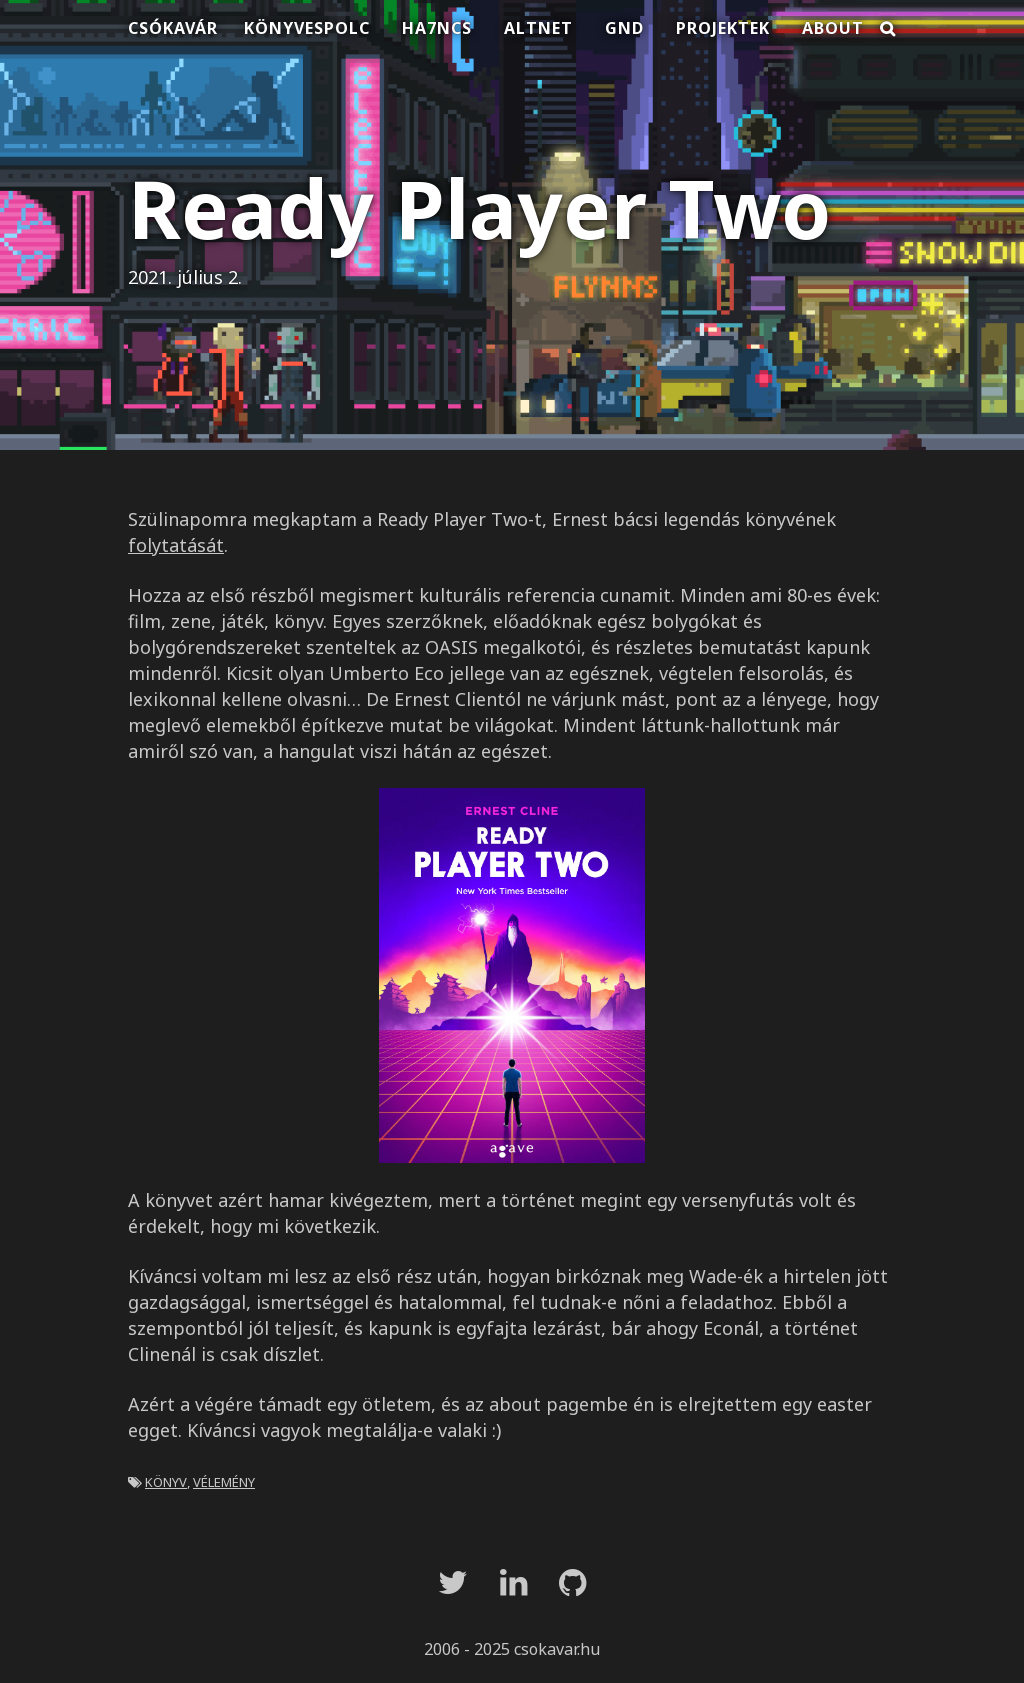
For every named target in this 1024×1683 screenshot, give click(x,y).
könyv (166, 1480)
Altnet (538, 28)
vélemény (224, 1480)
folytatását (176, 545)
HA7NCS (437, 28)
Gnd (624, 28)
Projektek (723, 28)
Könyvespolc (307, 28)
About (833, 28)
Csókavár (173, 28)
